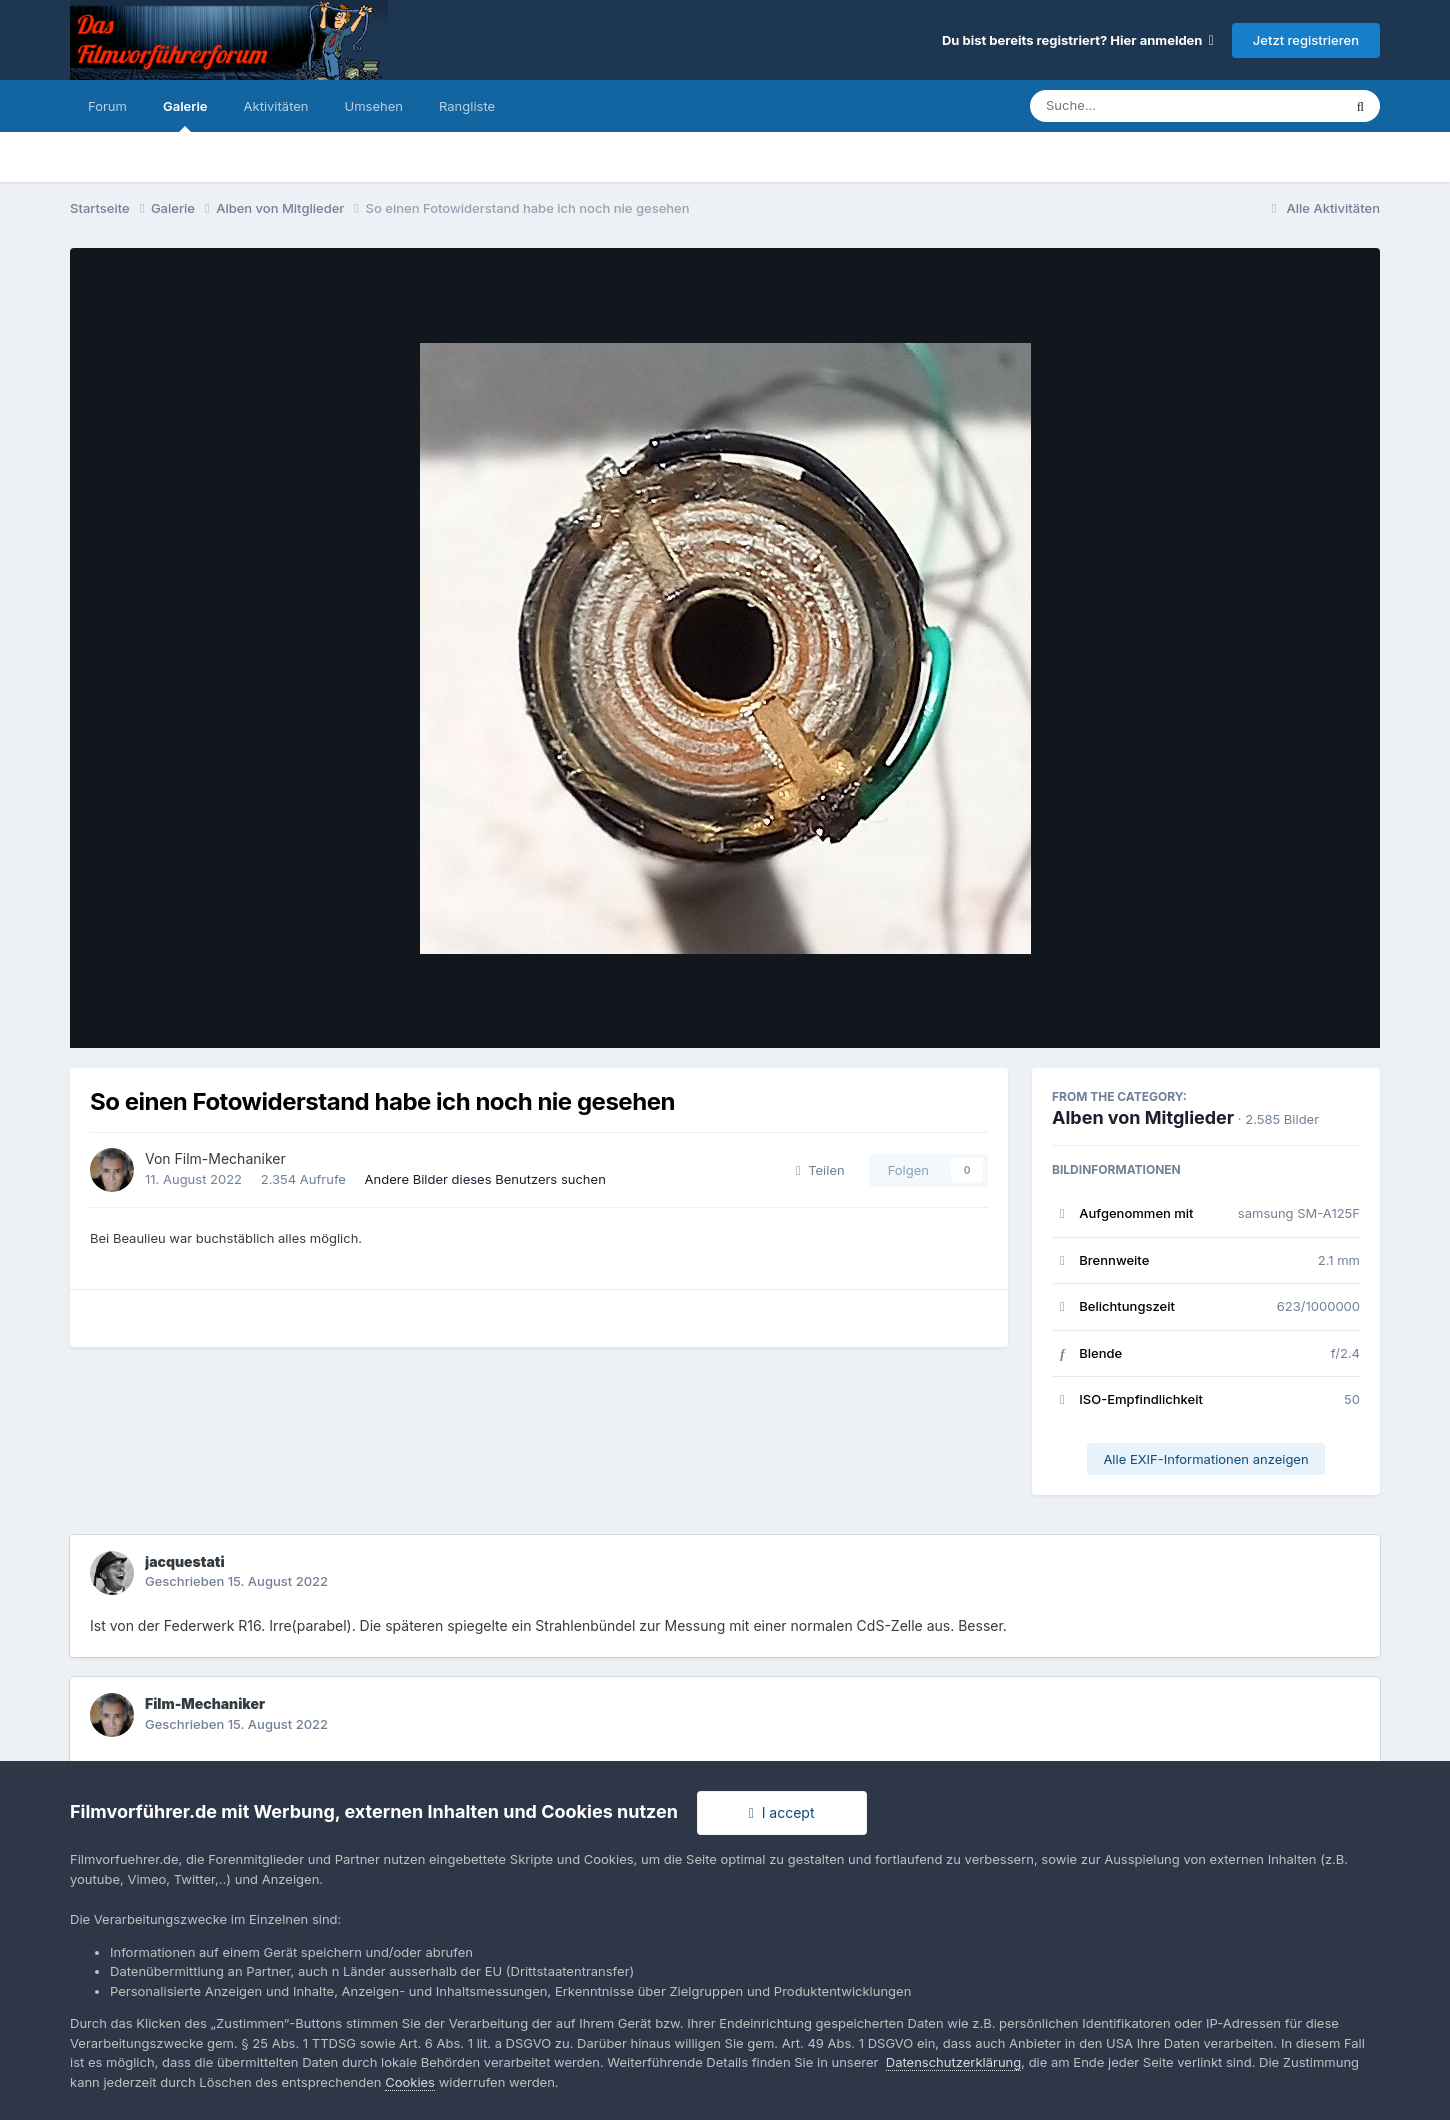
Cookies (410, 2082)
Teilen (820, 1170)
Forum (107, 106)
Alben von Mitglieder (1143, 1117)
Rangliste (467, 106)
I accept (782, 1812)
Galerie (185, 115)
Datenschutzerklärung (953, 2062)
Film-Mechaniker (230, 1158)
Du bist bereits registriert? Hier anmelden (1078, 40)
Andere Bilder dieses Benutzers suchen (485, 1179)
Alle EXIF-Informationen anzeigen (1205, 1459)
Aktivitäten (276, 106)
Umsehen (374, 106)
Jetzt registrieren (1306, 40)
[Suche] (1145, 106)
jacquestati (185, 1561)
